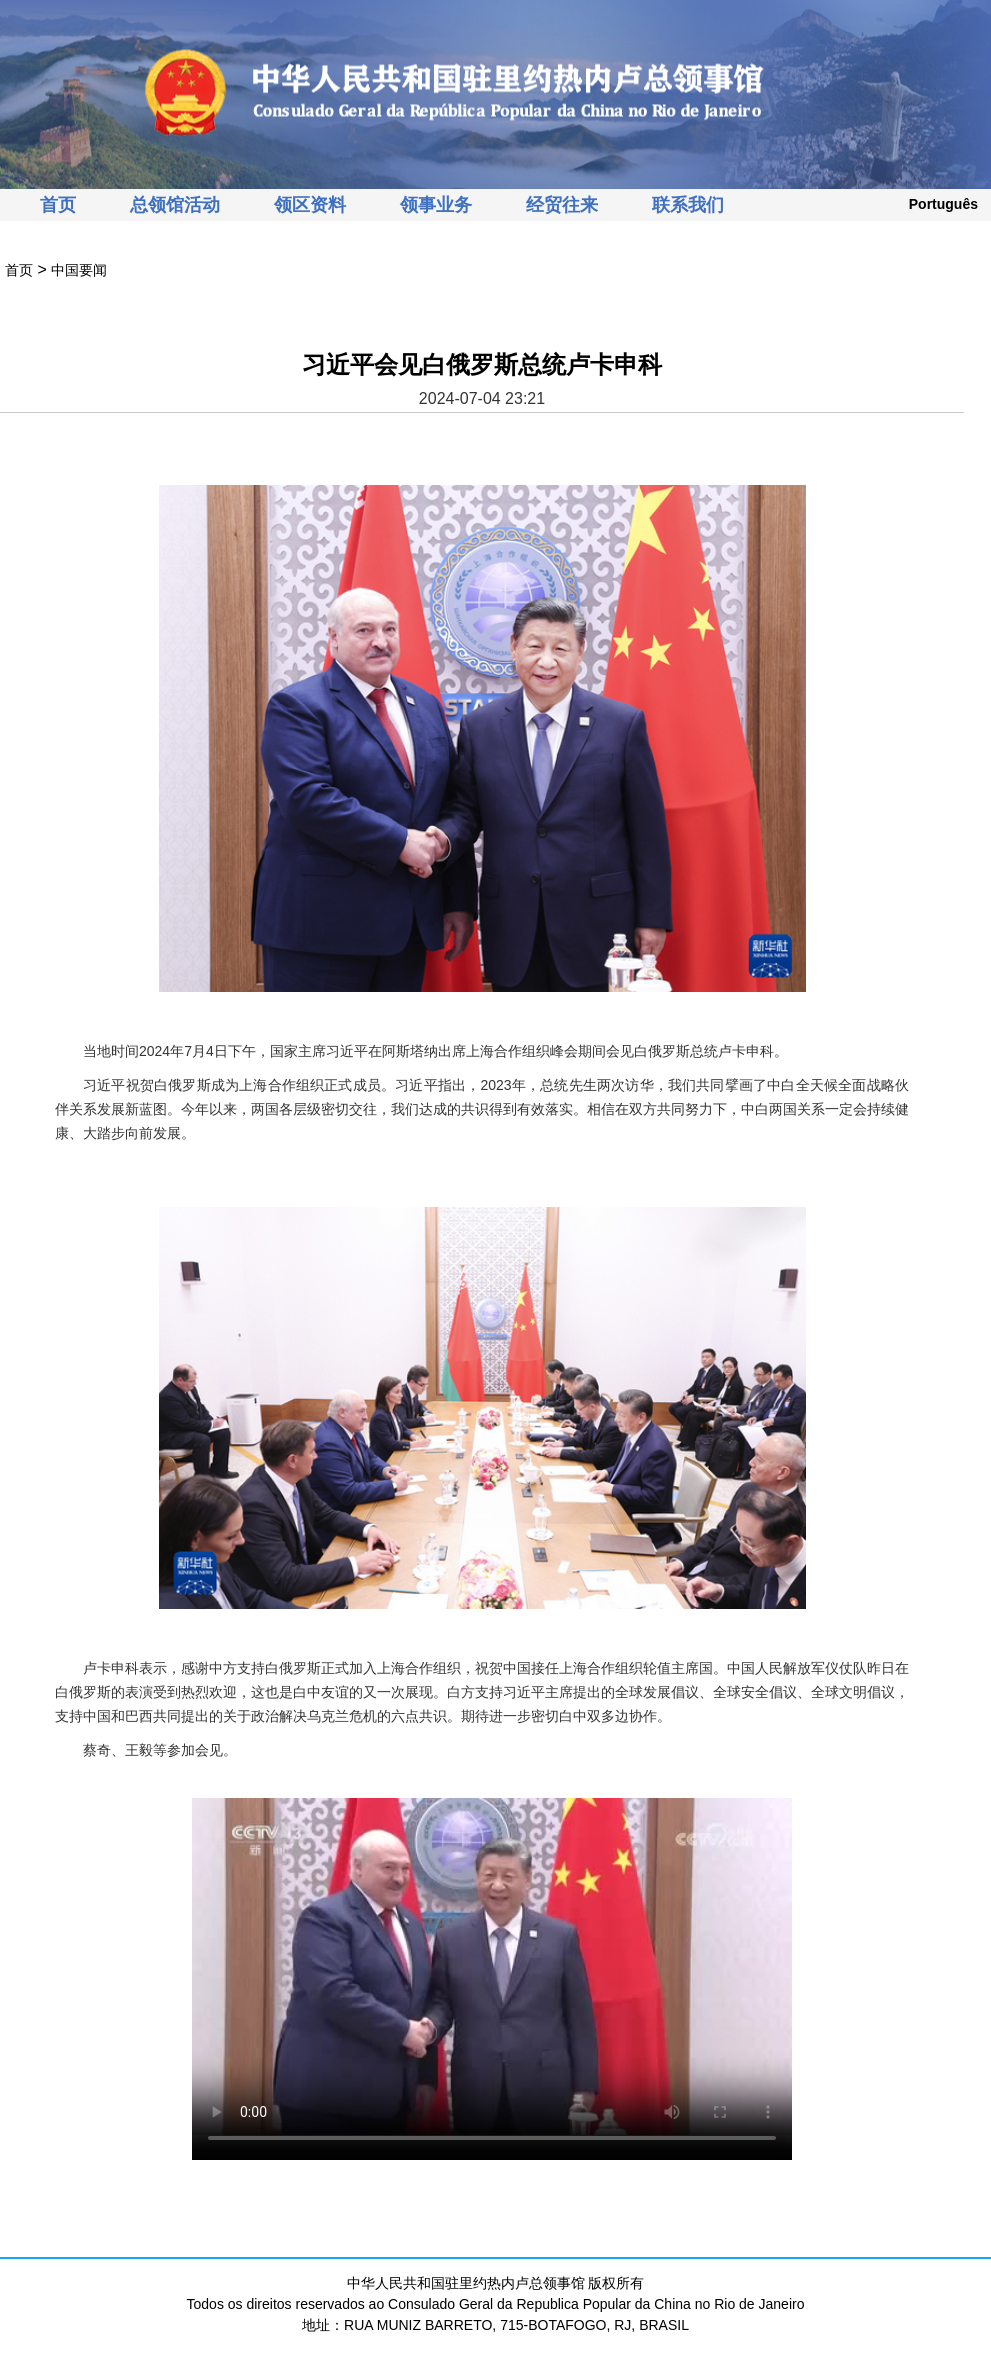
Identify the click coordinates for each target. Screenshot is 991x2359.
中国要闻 (79, 270)
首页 (58, 205)
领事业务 (436, 205)
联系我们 (688, 205)
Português (943, 204)
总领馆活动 (175, 205)
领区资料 (310, 205)
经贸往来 (562, 205)
